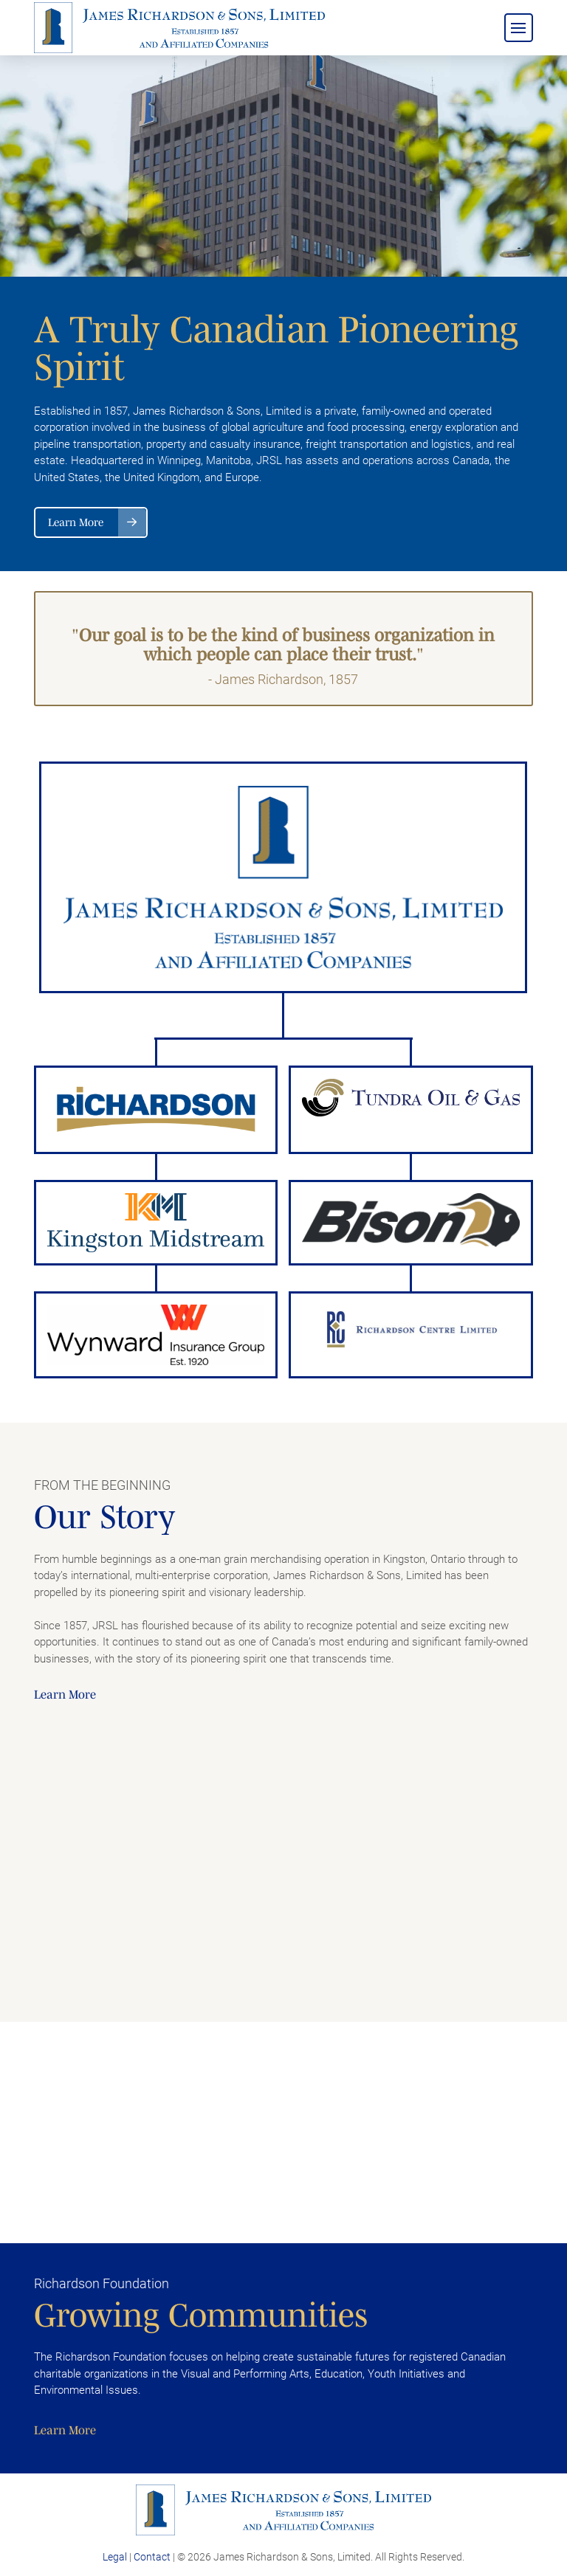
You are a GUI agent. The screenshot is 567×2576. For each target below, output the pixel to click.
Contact (152, 2556)
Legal (115, 2556)
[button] (518, 27)
